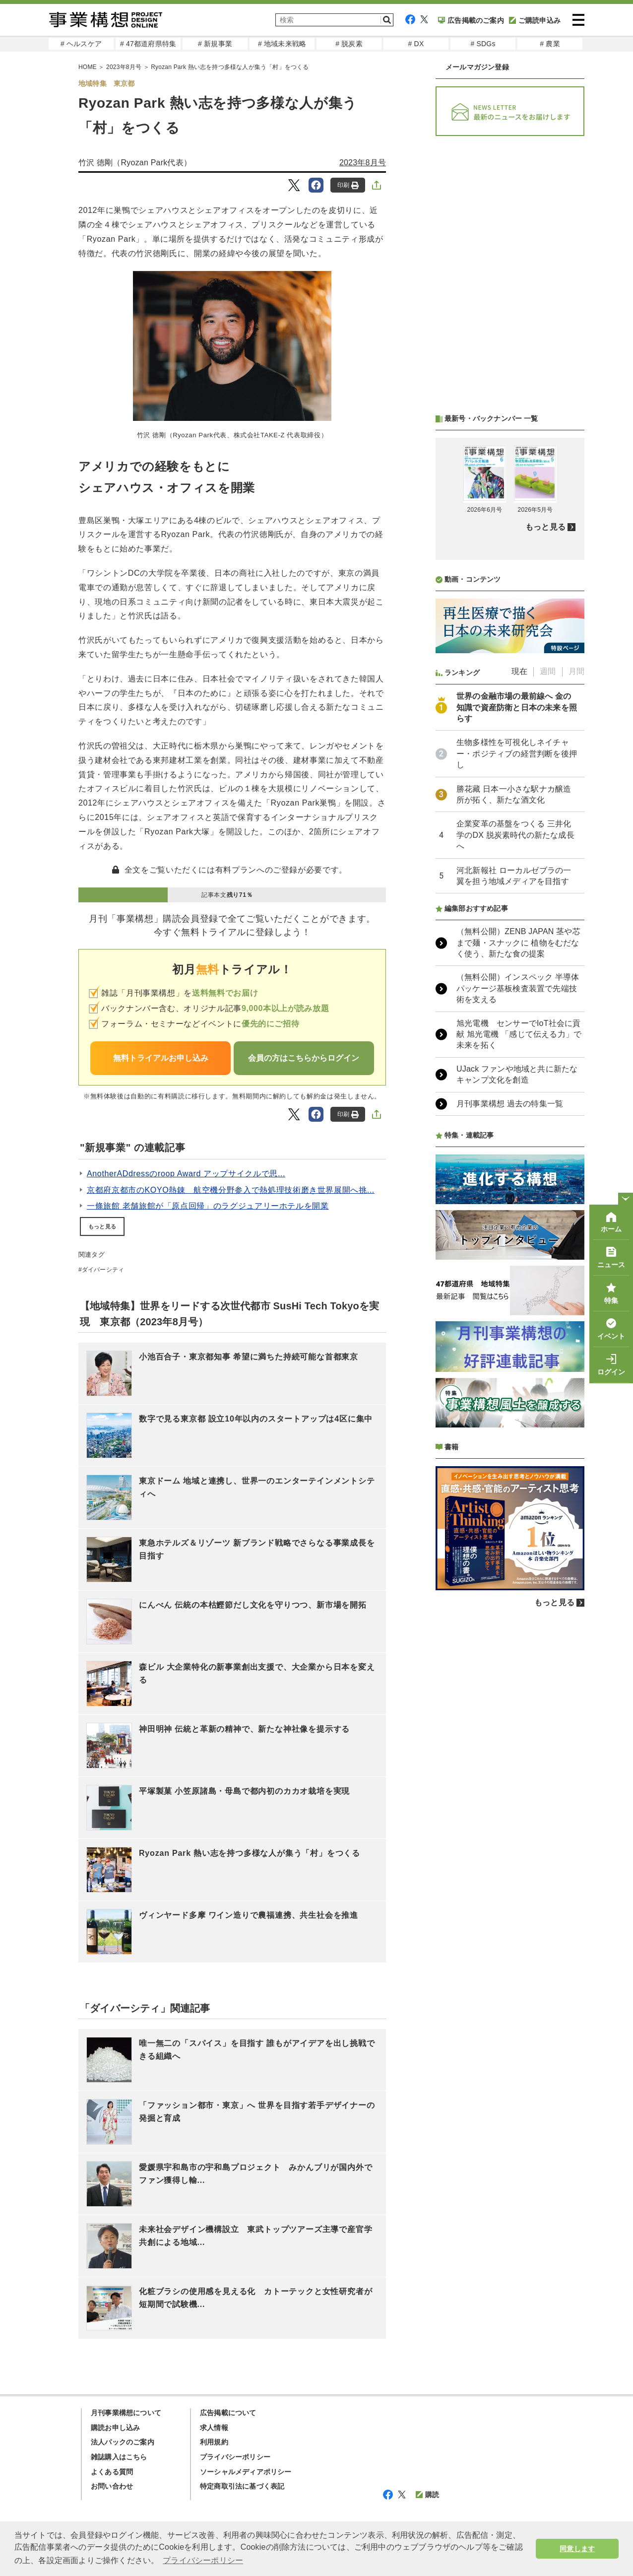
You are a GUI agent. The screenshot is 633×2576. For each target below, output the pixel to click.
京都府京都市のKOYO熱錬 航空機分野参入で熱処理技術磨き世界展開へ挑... (231, 1190)
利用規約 (214, 2442)
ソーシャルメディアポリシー (246, 2471)
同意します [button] (577, 2549)
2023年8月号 (362, 162)
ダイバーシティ (103, 1269)
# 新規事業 (215, 44)
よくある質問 (112, 2471)
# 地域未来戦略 (282, 44)
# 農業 (550, 44)
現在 (519, 671)
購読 (427, 2494)
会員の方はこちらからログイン (303, 1058)
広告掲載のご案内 (471, 20)
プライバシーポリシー (235, 2456)
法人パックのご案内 (122, 2442)
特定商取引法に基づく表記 (242, 2486)
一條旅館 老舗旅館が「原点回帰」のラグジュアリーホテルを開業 (208, 1206)
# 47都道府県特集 (148, 44)
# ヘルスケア (81, 44)
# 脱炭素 (349, 44)
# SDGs (482, 44)
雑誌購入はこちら (119, 2456)
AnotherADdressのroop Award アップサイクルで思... (186, 1173)
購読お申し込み (115, 2427)
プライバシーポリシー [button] (203, 2560)
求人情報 (214, 2427)
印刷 (348, 185)
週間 (548, 671)
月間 (576, 671)
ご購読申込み (535, 20)
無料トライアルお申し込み (160, 1058)
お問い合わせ (112, 2486)
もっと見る (102, 1226)
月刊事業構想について (126, 2412)
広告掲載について (228, 2412)
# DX (416, 44)
